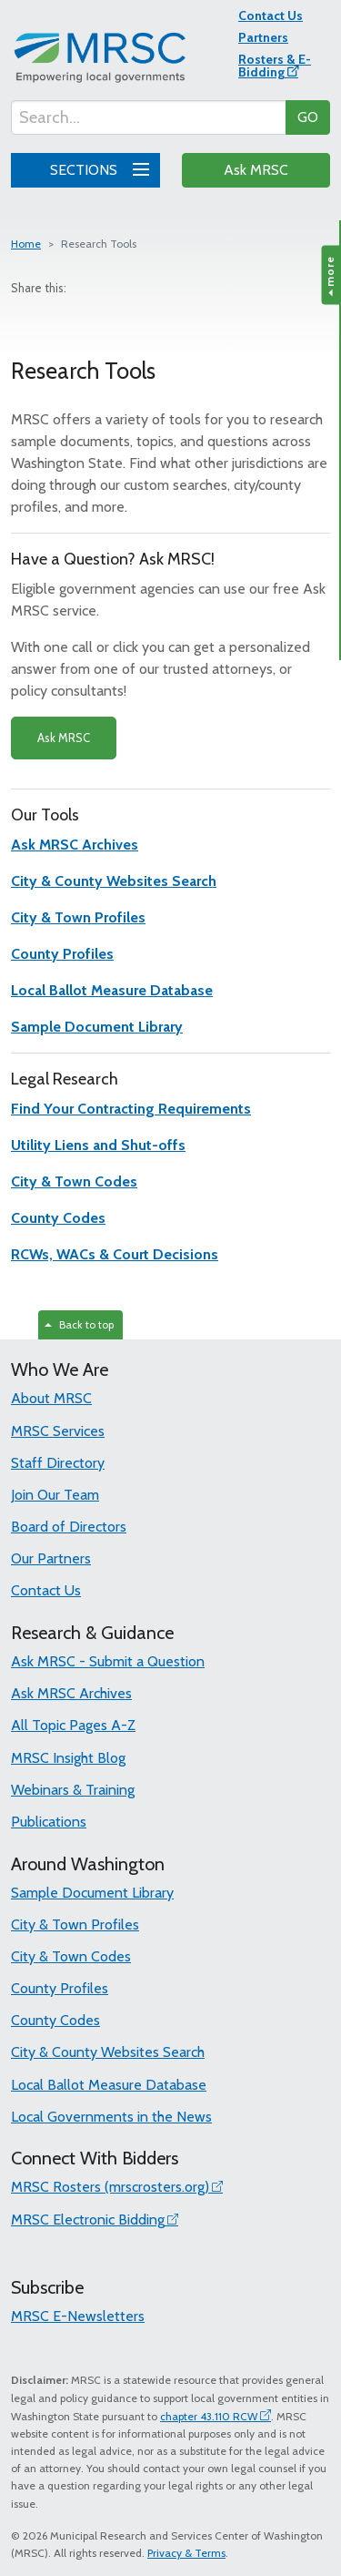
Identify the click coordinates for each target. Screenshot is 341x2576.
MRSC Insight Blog (68, 1758)
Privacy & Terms (186, 2553)
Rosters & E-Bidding (274, 65)
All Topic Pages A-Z (73, 1725)
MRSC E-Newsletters (78, 2316)
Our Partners (51, 1558)
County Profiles (59, 1988)
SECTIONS (96, 167)
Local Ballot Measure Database (108, 2084)
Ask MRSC (256, 169)
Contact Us (270, 15)
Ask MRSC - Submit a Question (108, 1661)
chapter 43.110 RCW (208, 2416)
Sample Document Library (92, 1892)
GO (307, 117)
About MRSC (51, 1398)
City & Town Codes (71, 1956)
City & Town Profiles (75, 1924)
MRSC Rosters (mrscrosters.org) (110, 2186)
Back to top (79, 1324)
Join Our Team (55, 1494)
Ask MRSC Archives (71, 1693)
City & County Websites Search (108, 2052)
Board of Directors (68, 1526)
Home (26, 243)
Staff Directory (58, 1462)
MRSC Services (58, 1431)
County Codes (55, 2020)
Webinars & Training (73, 1789)
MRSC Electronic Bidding (88, 2219)
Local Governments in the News (111, 2116)
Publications (48, 1821)
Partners (263, 37)
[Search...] (148, 117)
